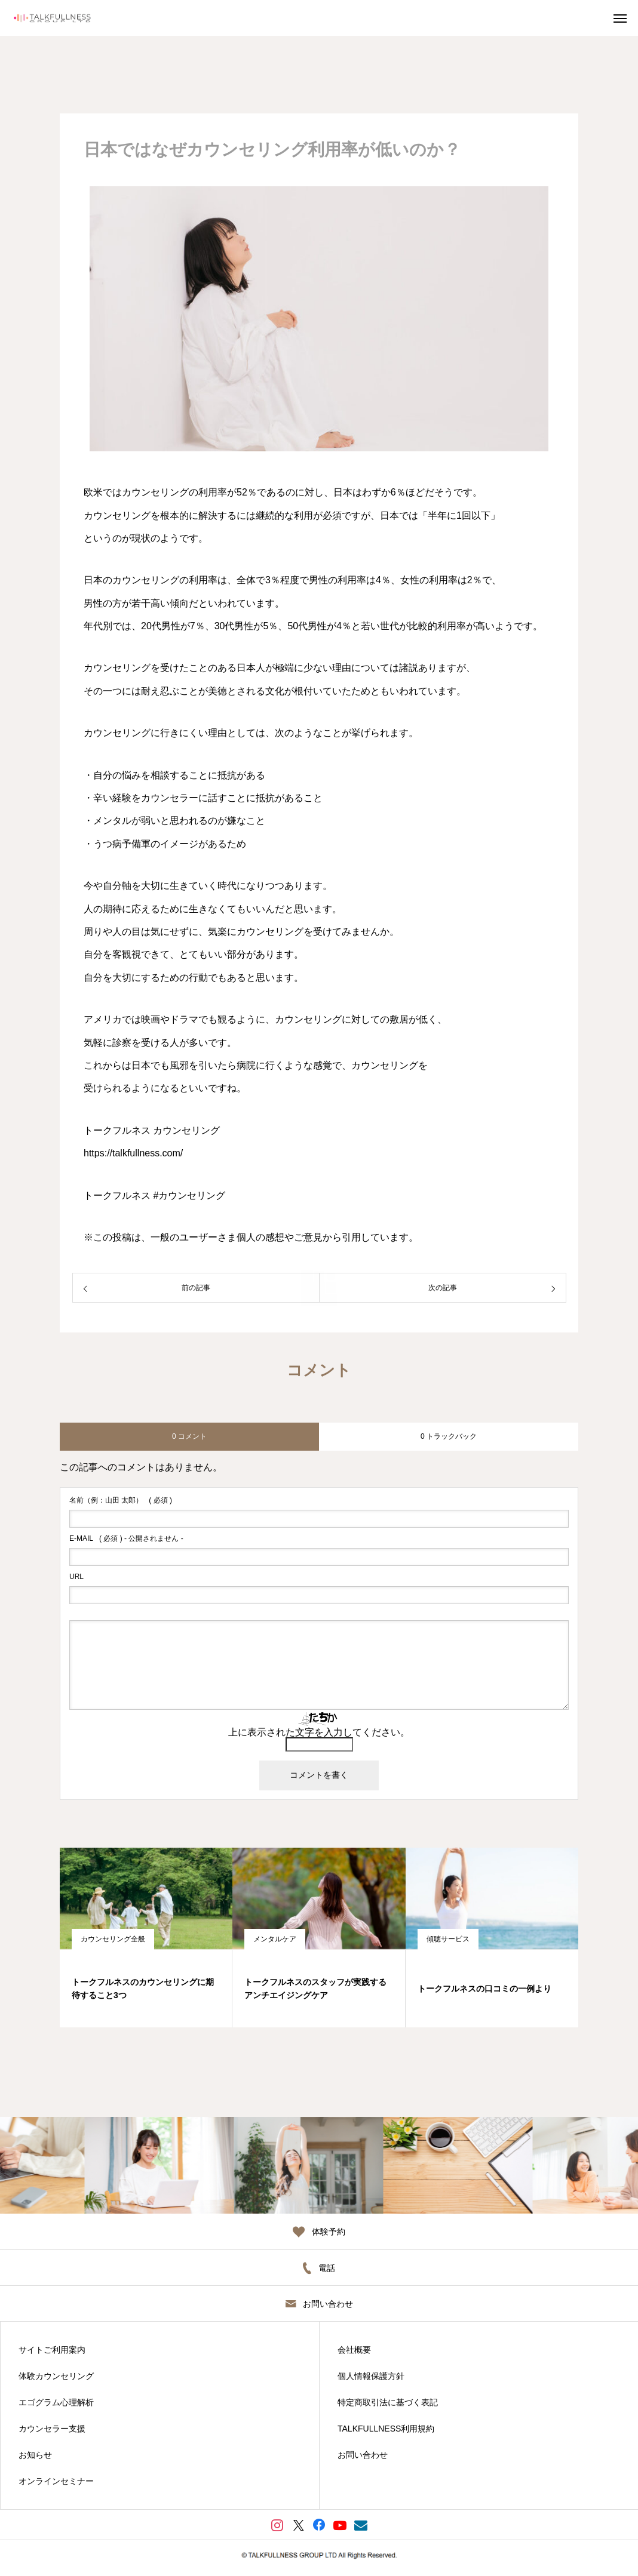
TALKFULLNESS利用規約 (386, 2428)
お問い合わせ (363, 2455)
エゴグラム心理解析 (56, 2402)
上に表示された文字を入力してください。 (319, 1732)
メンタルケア (274, 1939)
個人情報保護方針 (371, 2376)
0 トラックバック (449, 1436)
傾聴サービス (448, 1939)
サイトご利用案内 (52, 2350)
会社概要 (354, 2350)
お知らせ (35, 2455)
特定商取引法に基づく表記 (388, 2402)
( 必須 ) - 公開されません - (126, 1538)
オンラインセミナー (56, 2481)
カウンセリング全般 (113, 1939)
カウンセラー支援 (52, 2428)
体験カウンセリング (56, 2376)
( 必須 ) (120, 1500)
